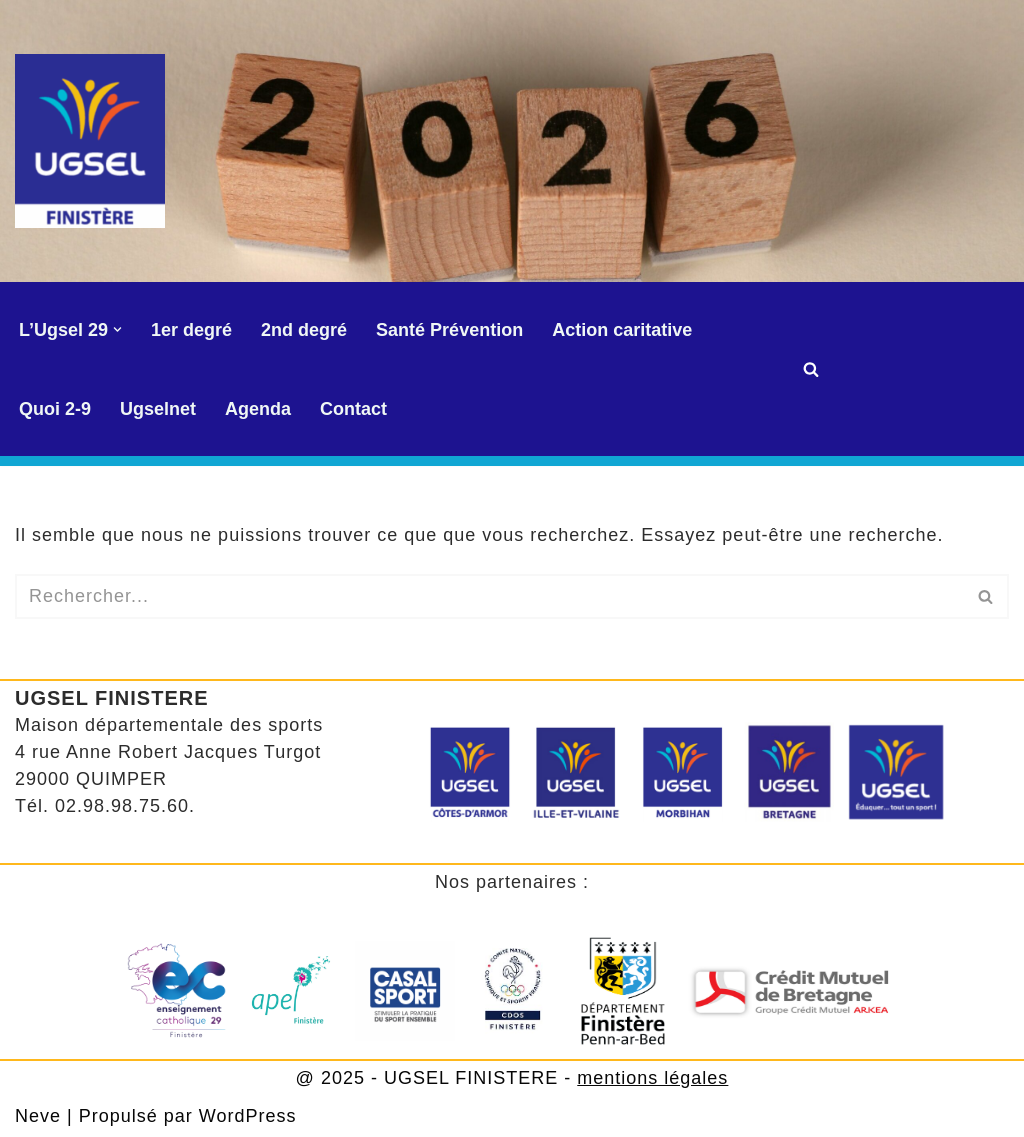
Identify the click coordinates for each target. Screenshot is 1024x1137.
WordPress (248, 1116)
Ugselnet (158, 409)
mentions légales (652, 1078)
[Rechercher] (811, 369)
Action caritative (622, 330)
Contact (353, 409)
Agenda (258, 409)
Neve (38, 1116)
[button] (117, 329)
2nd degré (304, 330)
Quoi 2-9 (55, 409)
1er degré (191, 330)
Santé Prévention (449, 330)
